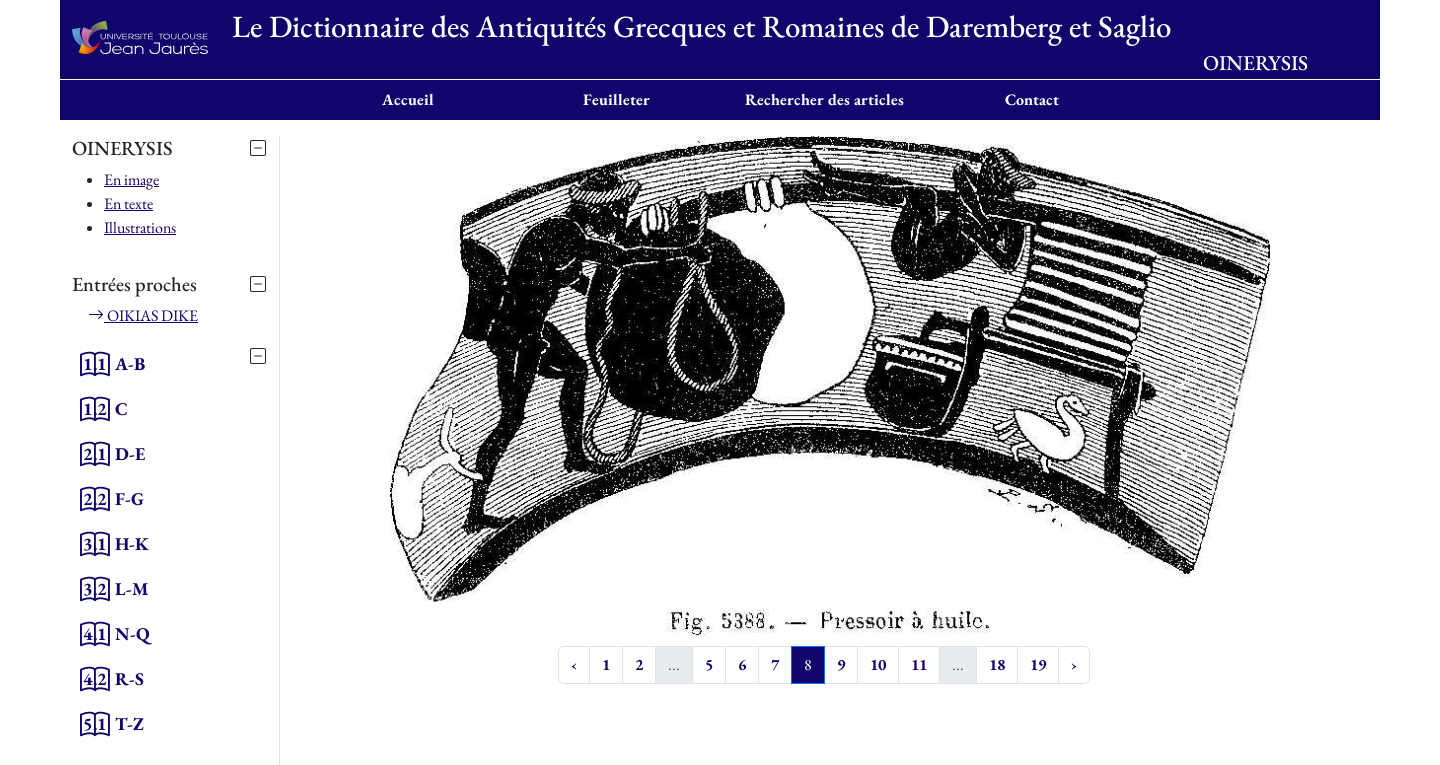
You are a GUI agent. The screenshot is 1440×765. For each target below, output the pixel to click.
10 (878, 664)
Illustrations (140, 227)
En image (131, 179)
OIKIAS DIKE (143, 315)
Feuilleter (616, 99)
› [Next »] (1074, 664)
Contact (1032, 99)
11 (919, 664)
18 (997, 664)
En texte (128, 203)
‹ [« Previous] (574, 664)
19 (1038, 664)
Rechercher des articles (824, 99)
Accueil (408, 99)
